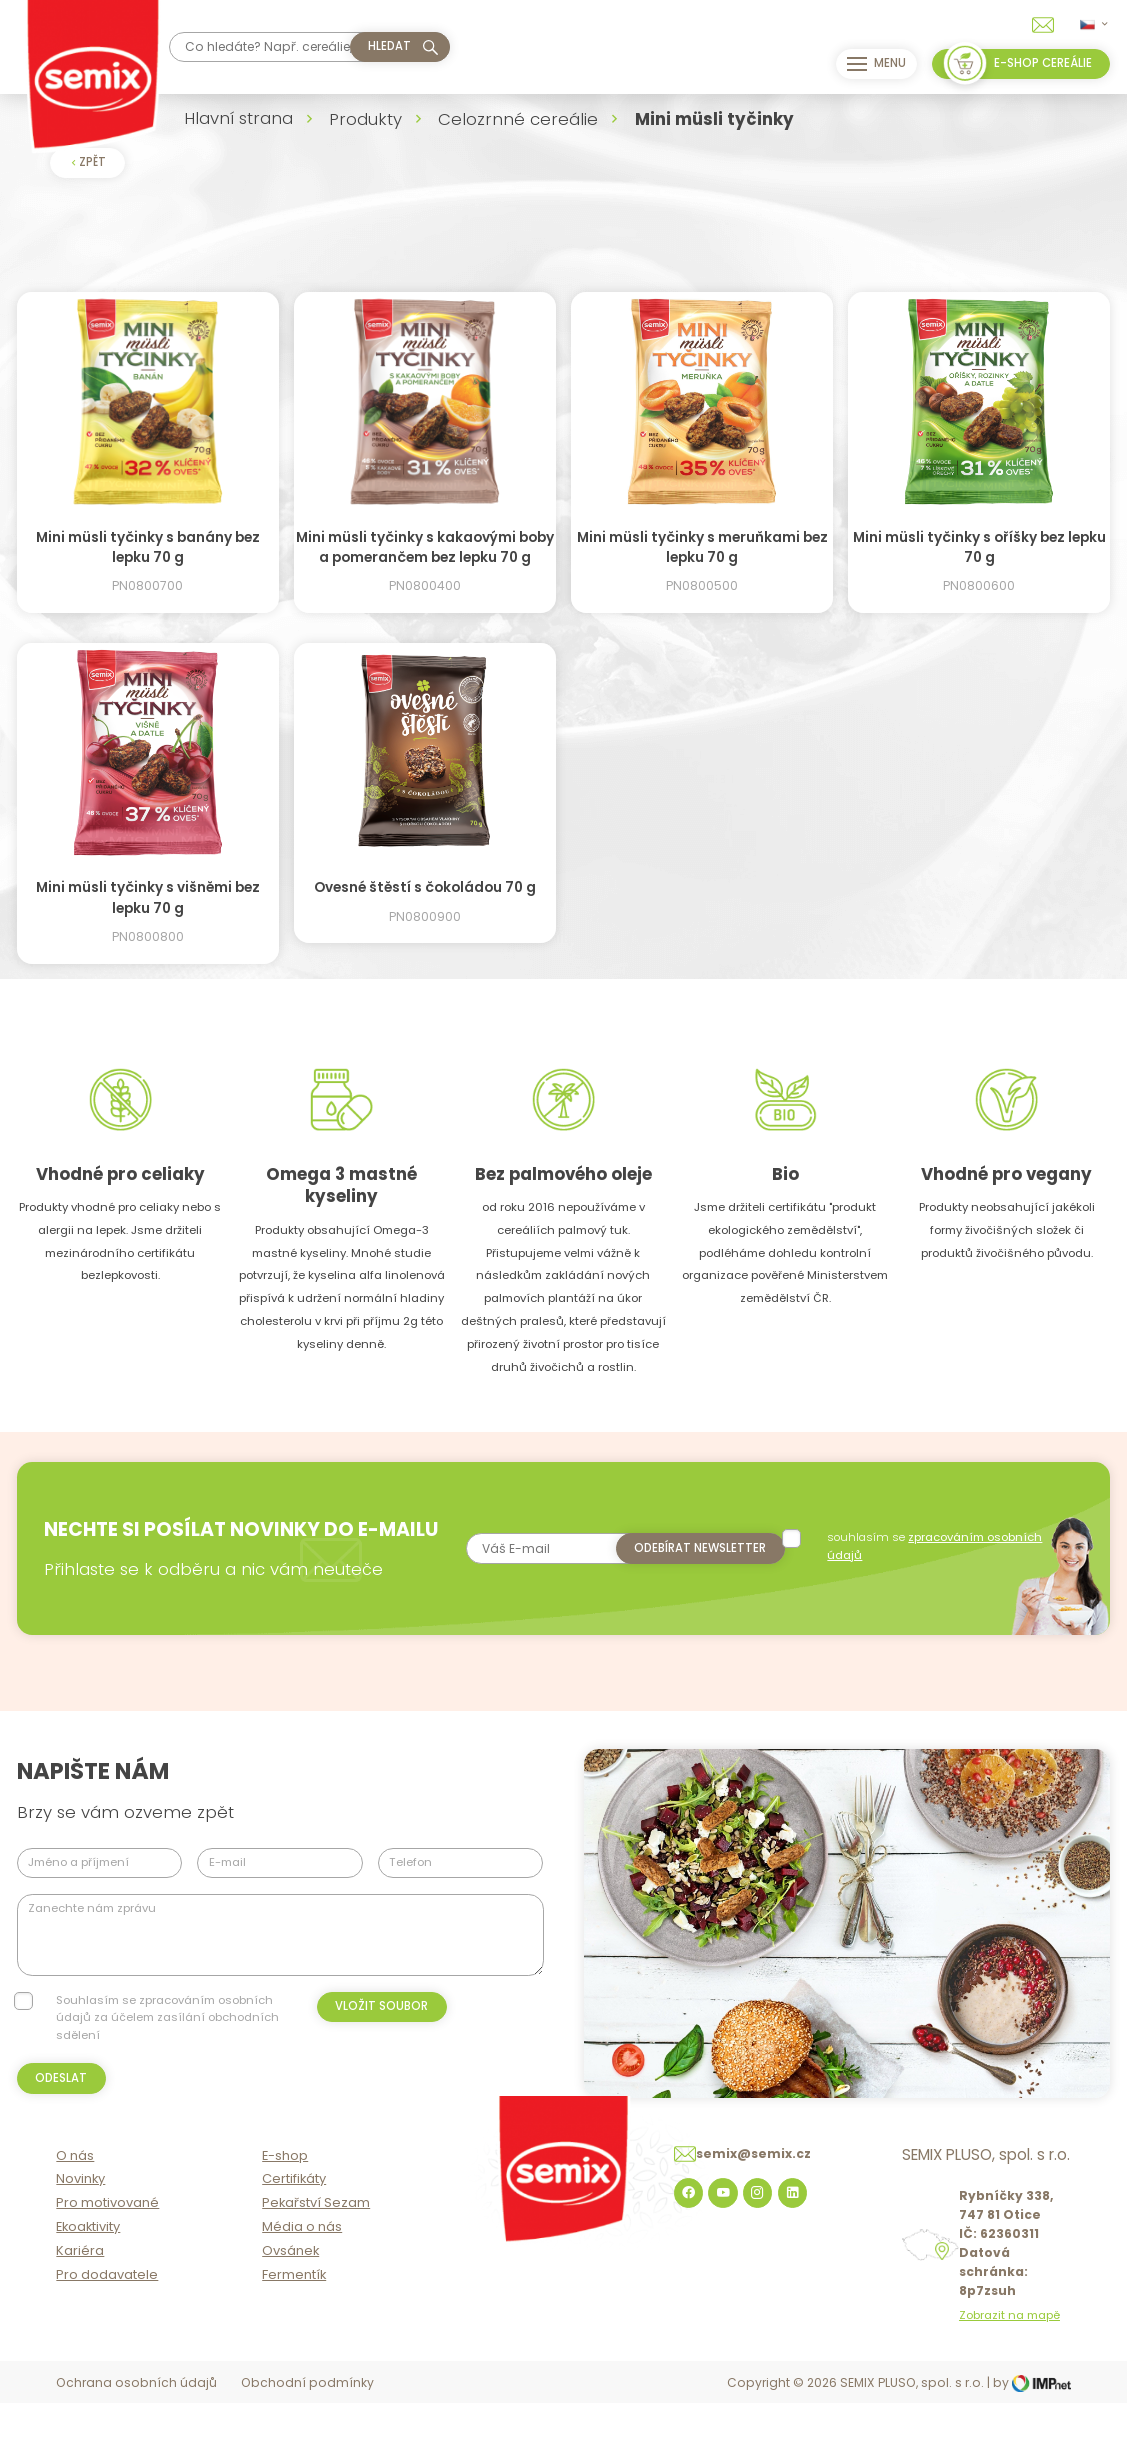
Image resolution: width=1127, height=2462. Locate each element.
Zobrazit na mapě (1009, 2376)
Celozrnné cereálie (518, 119)
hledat (389, 46)
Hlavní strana (238, 118)
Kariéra (80, 2311)
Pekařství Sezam (316, 2263)
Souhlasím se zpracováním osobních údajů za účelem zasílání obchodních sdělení (167, 2047)
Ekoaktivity (88, 2287)
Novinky (80, 2239)
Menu (869, 64)
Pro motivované (107, 2263)
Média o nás (302, 2287)
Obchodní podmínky (307, 2443)
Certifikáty (294, 2239)
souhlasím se (930, 1549)
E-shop (285, 2215)
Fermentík (294, 2334)
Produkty (365, 119)
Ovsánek (290, 2311)
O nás (75, 2215)
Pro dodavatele (107, 2334)
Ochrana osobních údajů (136, 2443)
